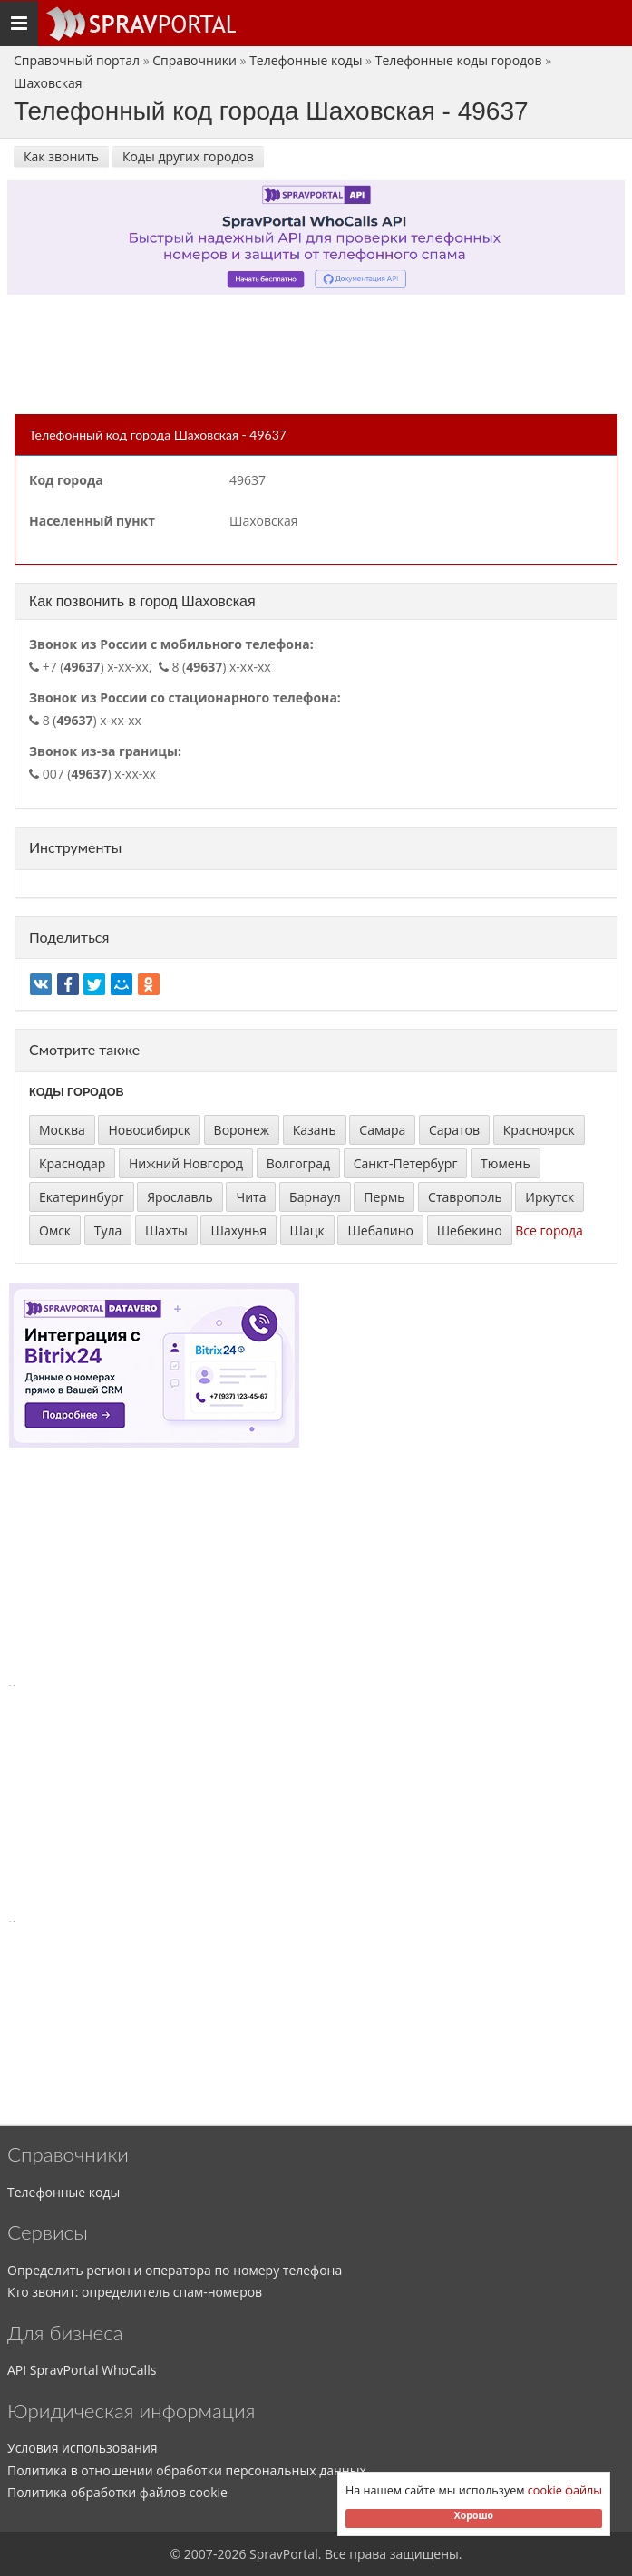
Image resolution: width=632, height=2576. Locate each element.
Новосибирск (149, 1129)
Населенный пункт (92, 520)
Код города (66, 480)
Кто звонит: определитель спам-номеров (134, 2291)
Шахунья (238, 1230)
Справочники (194, 60)
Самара (382, 1129)
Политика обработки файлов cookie (117, 2492)
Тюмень (505, 1163)
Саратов (454, 1129)
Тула (108, 1230)
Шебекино (469, 1230)
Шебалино (380, 1230)
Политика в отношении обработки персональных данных (186, 2470)
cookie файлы (565, 2490)
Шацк (307, 1230)
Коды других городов (188, 156)
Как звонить (61, 156)
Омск (55, 1230)
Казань (314, 1129)
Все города (549, 1230)
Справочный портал (77, 60)
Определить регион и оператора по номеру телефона (174, 2270)
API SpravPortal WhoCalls (81, 2369)
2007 (198, 2553)
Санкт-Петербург (406, 1163)
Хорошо (473, 2515)
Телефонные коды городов (458, 60)
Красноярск (539, 1129)
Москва (62, 1129)
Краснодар (72, 1163)
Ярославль (180, 1197)
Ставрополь (465, 1197)
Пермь (384, 1197)
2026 (231, 2553)
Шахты (166, 1230)
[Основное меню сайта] (140, 23)
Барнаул (315, 1197)
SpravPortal (283, 2553)
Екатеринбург (81, 1197)
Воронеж (241, 1129)
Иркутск (549, 1197)
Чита (251, 1197)
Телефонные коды (305, 60)
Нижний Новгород (186, 1163)
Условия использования (82, 2447)
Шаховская (48, 83)
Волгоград (298, 1163)
